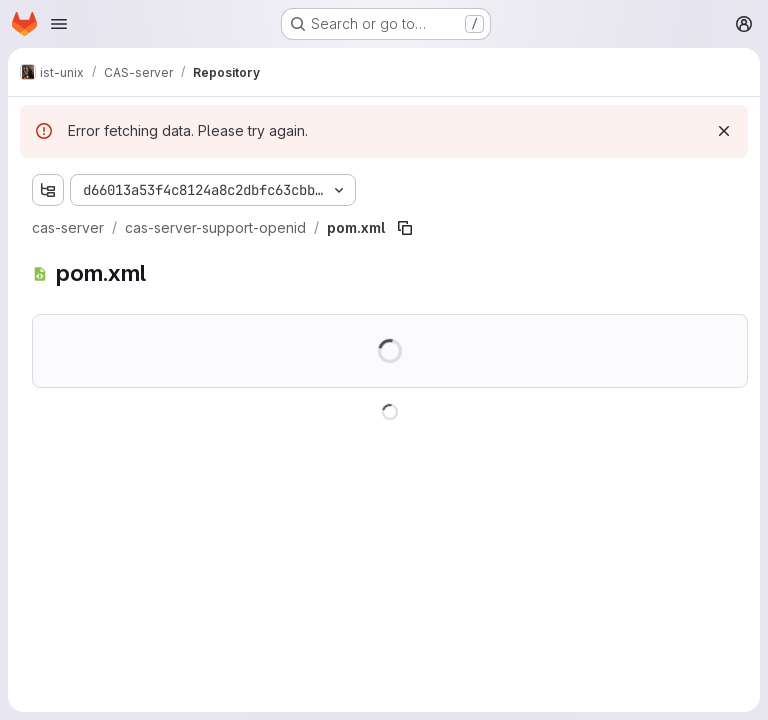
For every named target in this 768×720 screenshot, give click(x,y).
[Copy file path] (405, 228)
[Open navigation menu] (59, 24)
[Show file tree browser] (48, 190)
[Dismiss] (724, 131)
